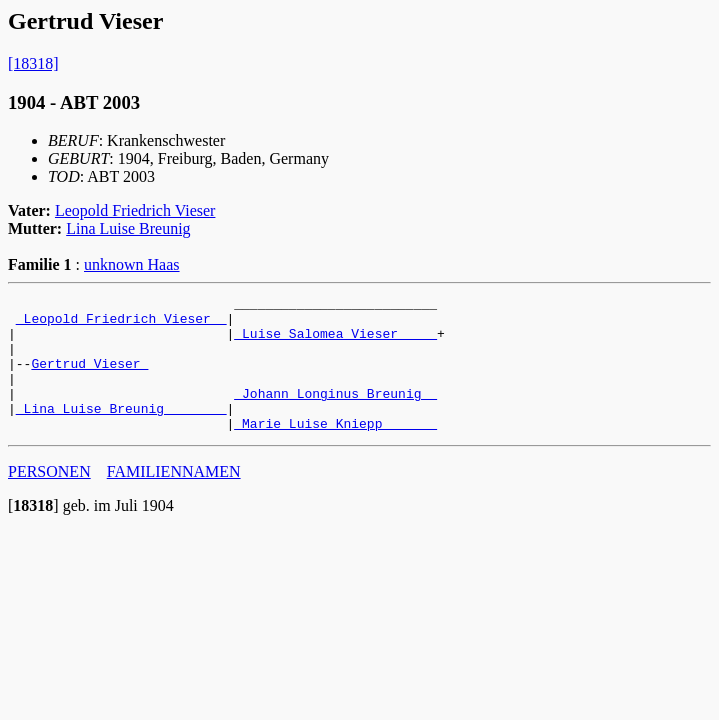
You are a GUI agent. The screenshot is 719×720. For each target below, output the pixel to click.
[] (33, 532)
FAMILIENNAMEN (174, 498)
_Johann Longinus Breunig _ (335, 414)
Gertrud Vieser (89, 378)
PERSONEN (49, 498)
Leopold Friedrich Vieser (135, 210)
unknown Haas (132, 264)
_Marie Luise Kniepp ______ (335, 450)
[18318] (33, 63)
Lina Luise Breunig (128, 228)
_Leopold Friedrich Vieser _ (121, 324)
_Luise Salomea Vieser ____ (335, 342)
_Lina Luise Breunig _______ (121, 432)
